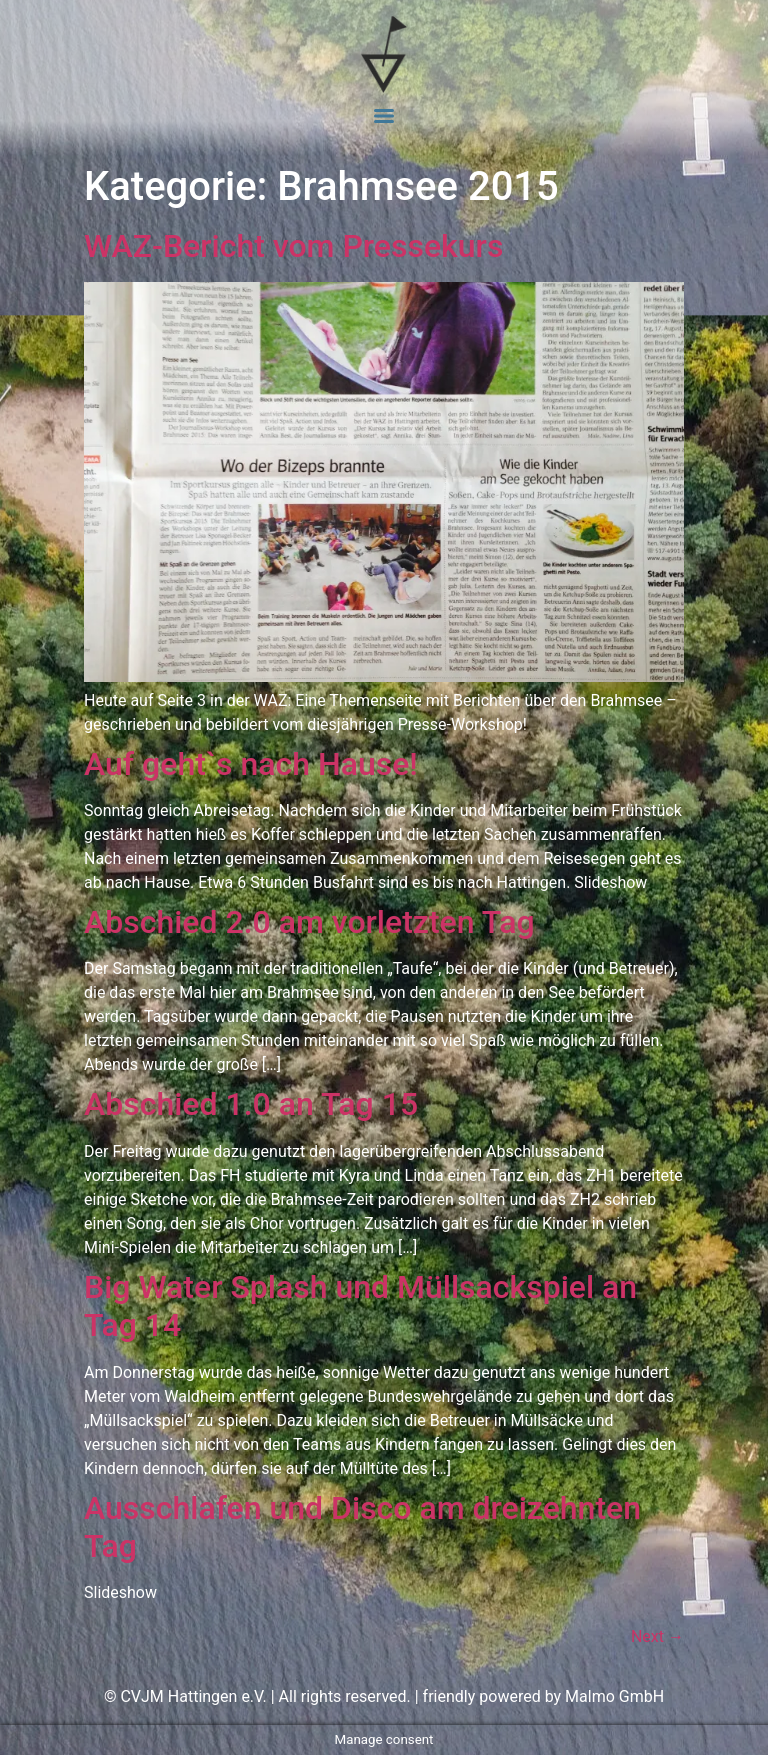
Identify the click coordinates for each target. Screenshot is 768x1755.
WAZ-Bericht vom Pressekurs (293, 246)
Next (657, 1636)
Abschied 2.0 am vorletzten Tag (309, 922)
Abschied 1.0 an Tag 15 (251, 1104)
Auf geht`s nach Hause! (251, 764)
